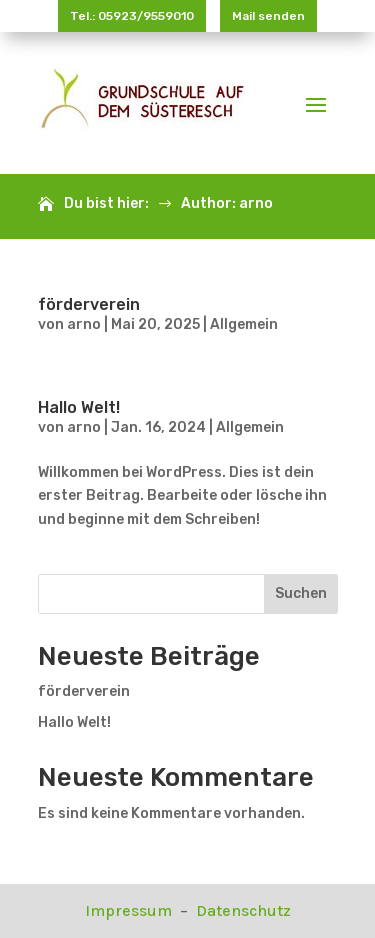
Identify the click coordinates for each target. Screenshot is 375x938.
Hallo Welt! (79, 407)
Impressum (130, 910)
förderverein (89, 304)
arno (84, 324)
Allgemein (244, 324)
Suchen (301, 593)
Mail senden (268, 16)
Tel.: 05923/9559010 (132, 16)
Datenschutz (243, 910)
